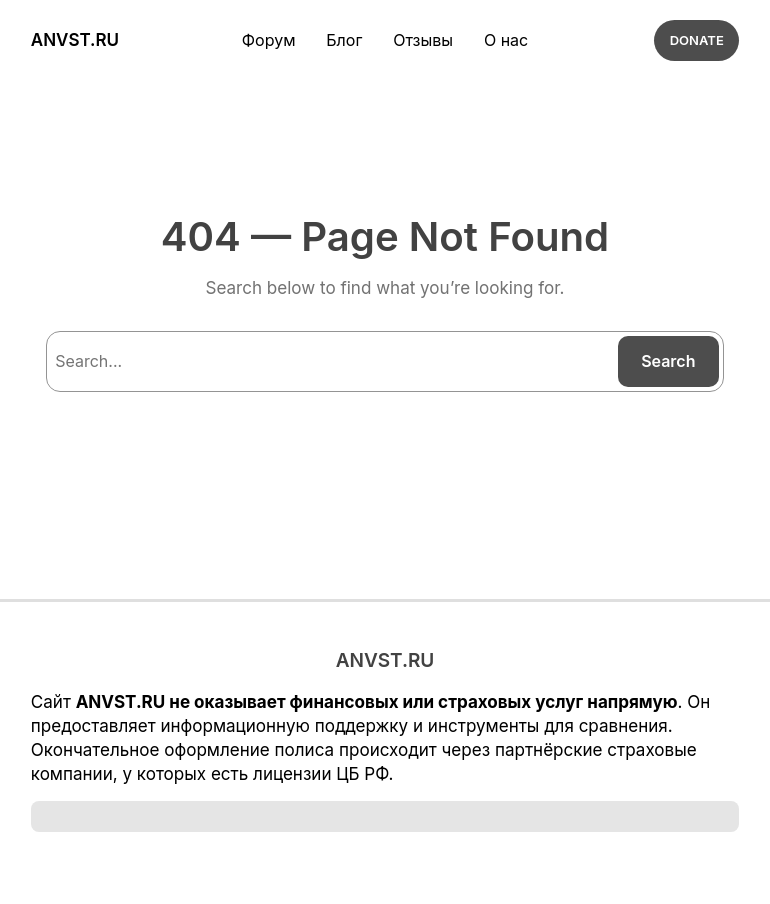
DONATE (697, 40)
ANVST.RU (73, 40)
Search (668, 361)
